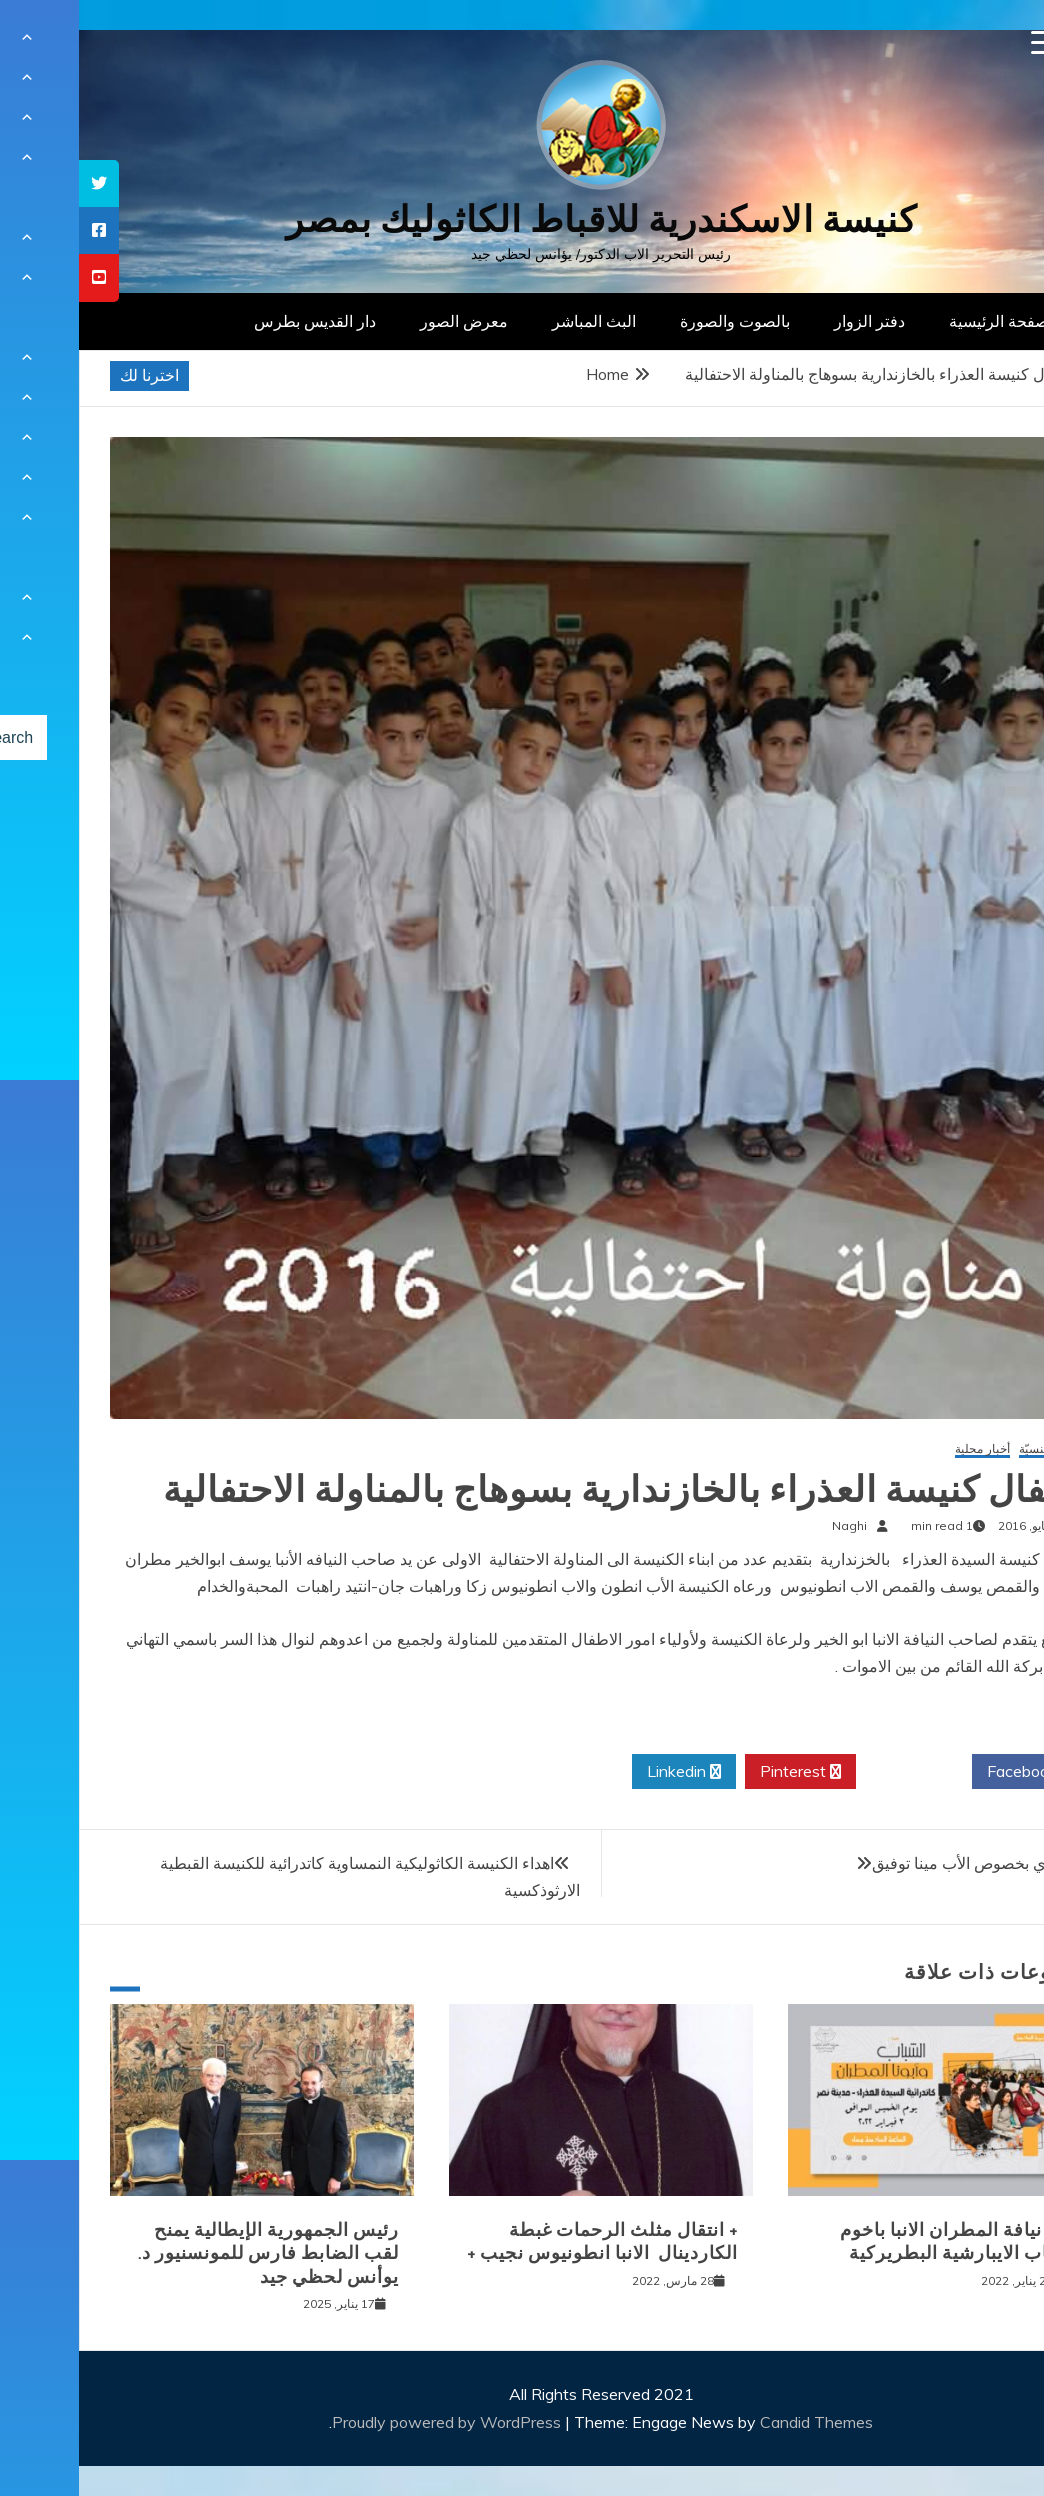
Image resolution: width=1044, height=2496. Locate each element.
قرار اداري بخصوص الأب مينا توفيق (908, 1863)
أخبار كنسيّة (969, 1449)
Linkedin (605, 1772)
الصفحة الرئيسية (924, 321)
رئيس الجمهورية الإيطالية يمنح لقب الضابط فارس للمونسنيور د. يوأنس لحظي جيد (189, 2253)
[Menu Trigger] (964, 42)
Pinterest (721, 1772)
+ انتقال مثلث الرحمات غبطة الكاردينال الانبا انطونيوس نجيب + (523, 2241)
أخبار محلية (903, 1449)
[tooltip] (20, 183)
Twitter (835, 1772)
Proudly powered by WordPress (369, 2422)
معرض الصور (385, 321)
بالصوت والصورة (656, 321)
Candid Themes (737, 2422)
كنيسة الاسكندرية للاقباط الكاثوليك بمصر (522, 219)
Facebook (950, 1772)
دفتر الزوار (790, 321)
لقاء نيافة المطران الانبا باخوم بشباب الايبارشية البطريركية (879, 2241)
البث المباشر (515, 321)
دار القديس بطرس (236, 321)
